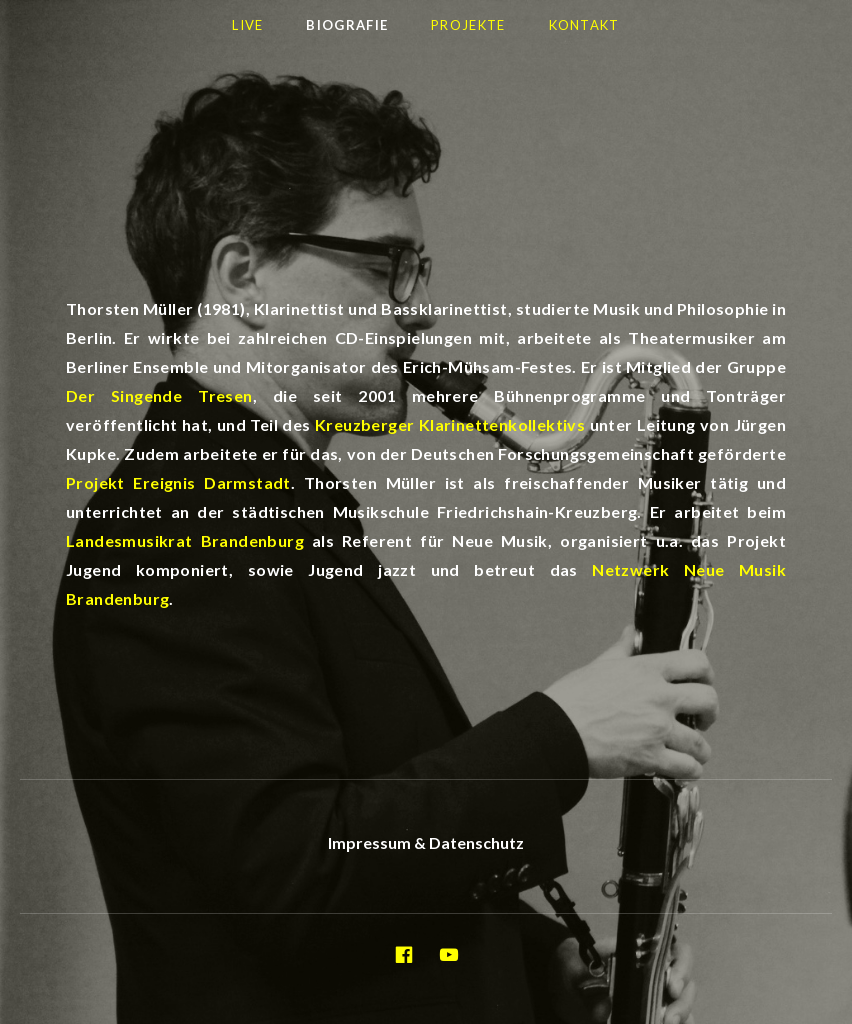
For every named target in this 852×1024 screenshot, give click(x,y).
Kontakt (584, 25)
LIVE (247, 25)
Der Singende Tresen (159, 395)
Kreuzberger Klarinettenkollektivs (450, 424)
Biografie (347, 25)
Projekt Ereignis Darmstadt (178, 482)
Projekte (468, 25)
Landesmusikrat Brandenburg (185, 540)
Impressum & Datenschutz (426, 842)
